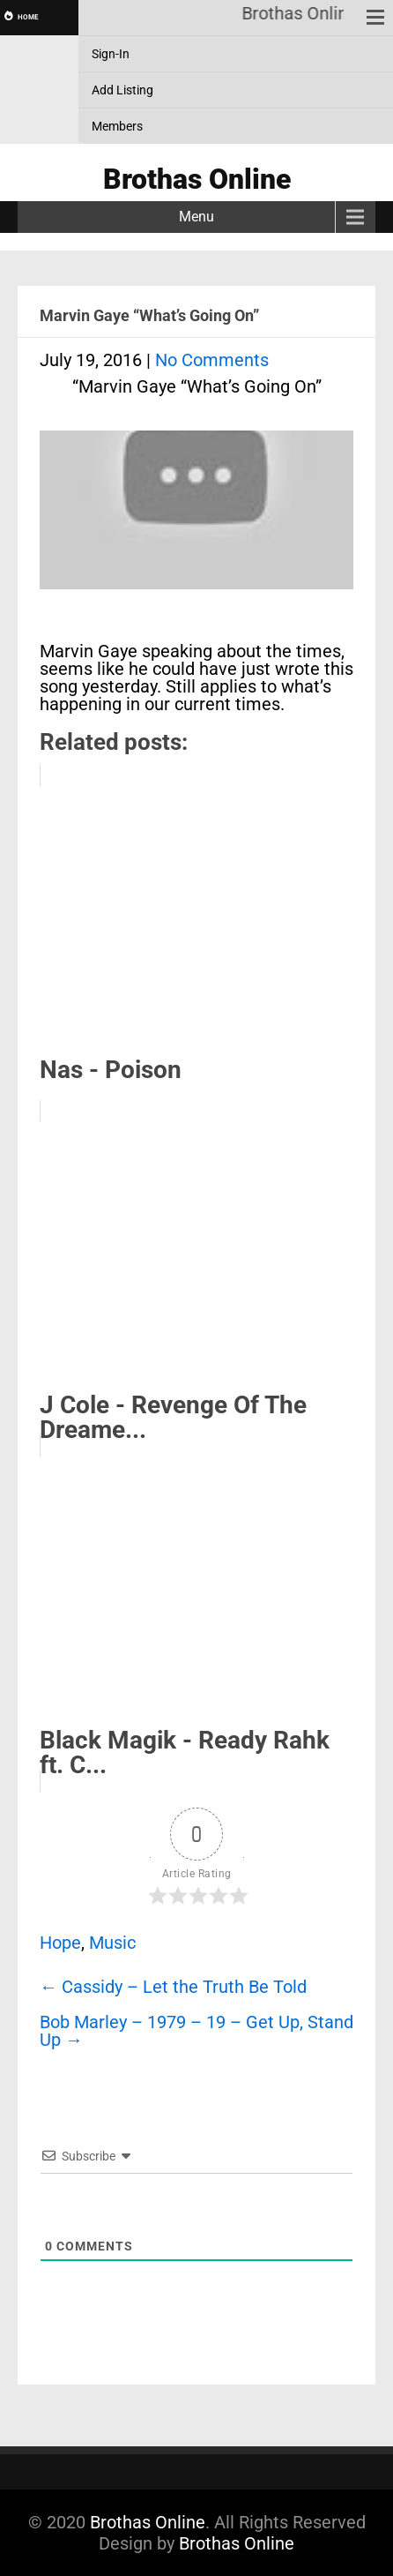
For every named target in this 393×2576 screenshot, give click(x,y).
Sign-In (111, 54)
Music (112, 1942)
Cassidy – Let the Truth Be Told (173, 1986)
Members (117, 126)
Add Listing (122, 90)
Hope (60, 1942)
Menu (196, 216)
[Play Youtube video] (196, 519)
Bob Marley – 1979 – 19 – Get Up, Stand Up (196, 2030)
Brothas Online (147, 2522)
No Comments (212, 360)
